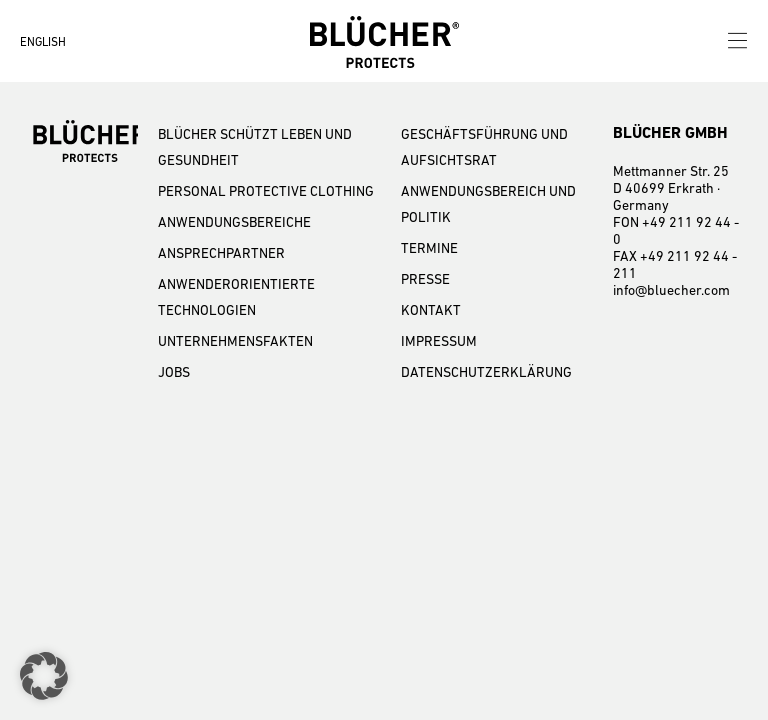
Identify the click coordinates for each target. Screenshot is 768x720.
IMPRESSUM (439, 341)
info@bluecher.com (671, 290)
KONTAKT (431, 310)
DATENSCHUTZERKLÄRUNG (486, 372)
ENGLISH (43, 42)
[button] (44, 676)
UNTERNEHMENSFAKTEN (235, 341)
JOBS (174, 372)
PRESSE (425, 279)
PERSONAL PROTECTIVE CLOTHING (266, 191)
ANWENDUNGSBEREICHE (234, 222)
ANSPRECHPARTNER (221, 253)
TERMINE (429, 248)
